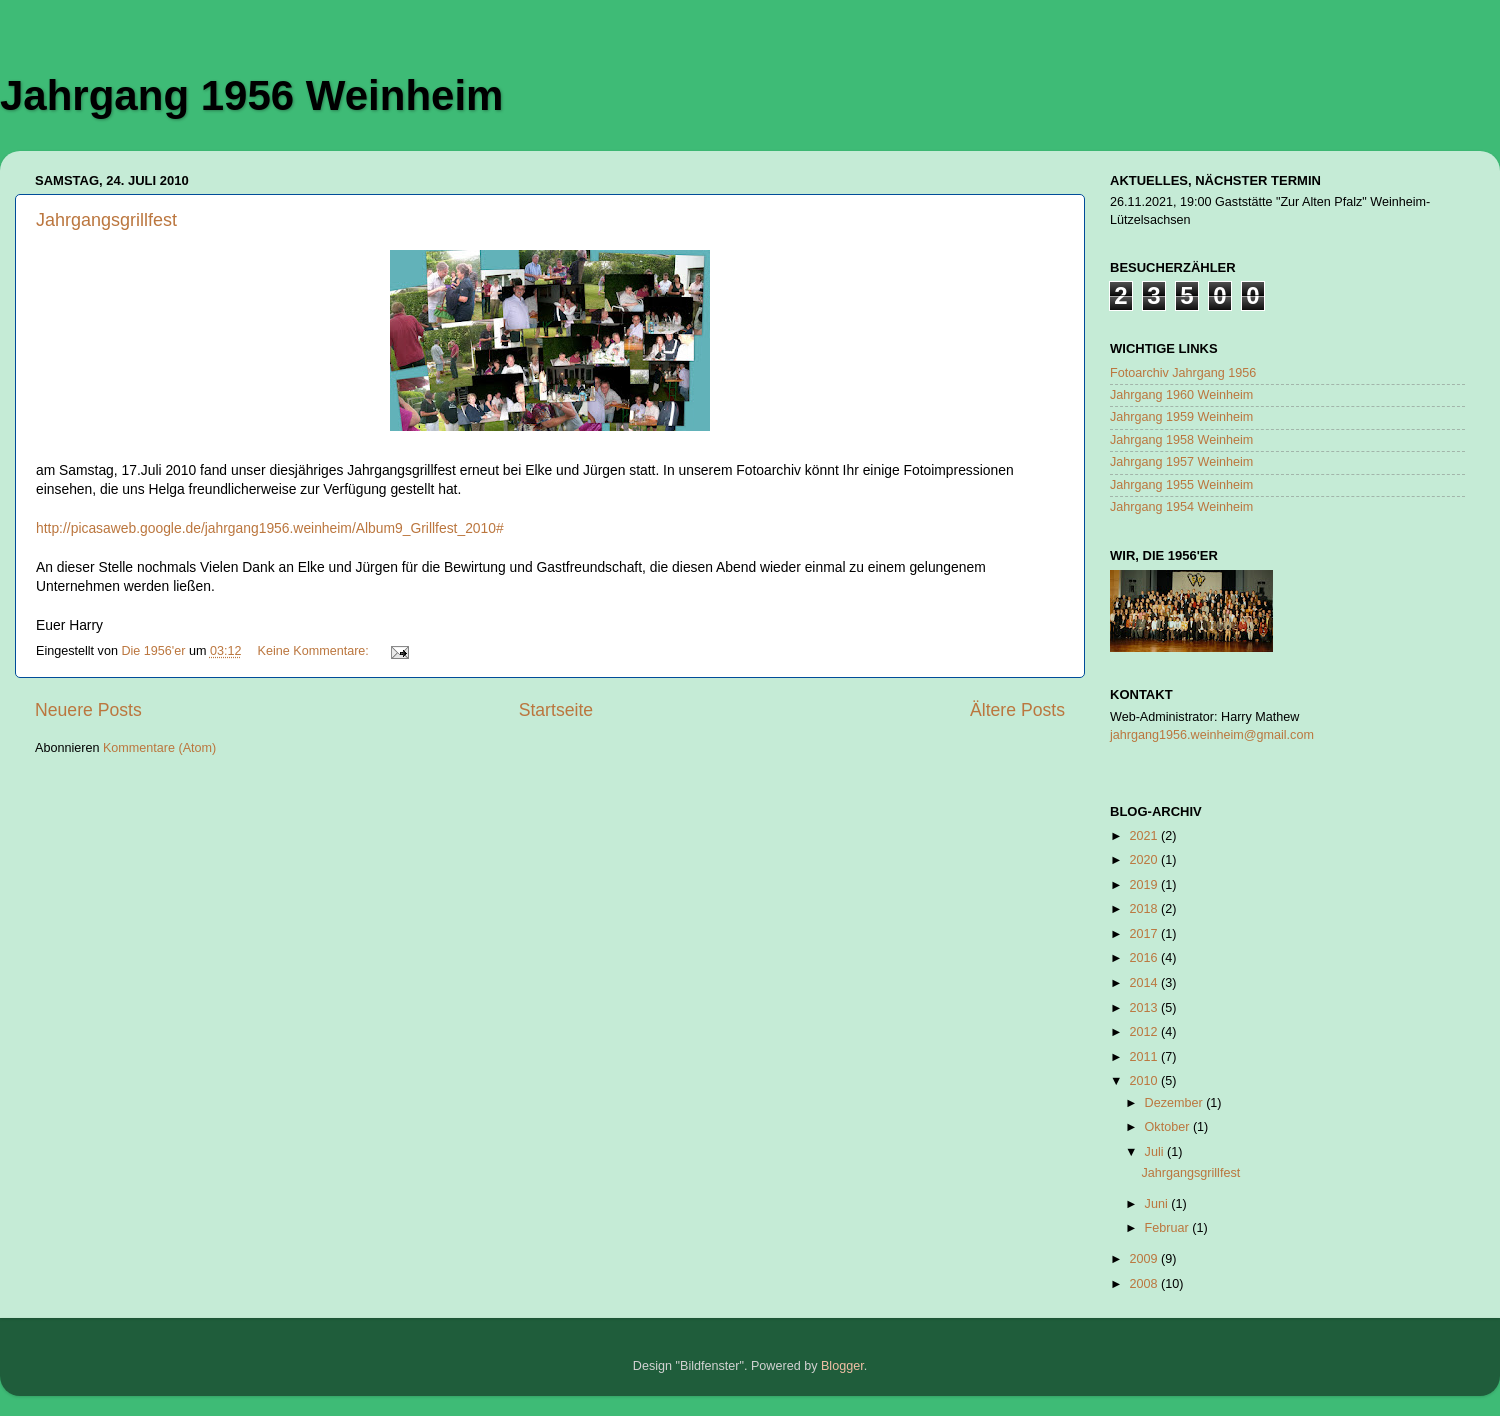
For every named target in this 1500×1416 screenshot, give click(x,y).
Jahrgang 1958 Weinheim (1181, 440)
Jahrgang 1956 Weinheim (251, 95)
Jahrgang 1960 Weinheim (1181, 395)
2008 (1145, 1284)
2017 (1145, 934)
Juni (1158, 1204)
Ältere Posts (1017, 710)
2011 (1145, 1057)
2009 (1145, 1259)
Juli (1156, 1152)
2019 (1145, 885)
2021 (1145, 836)
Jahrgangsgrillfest (106, 220)
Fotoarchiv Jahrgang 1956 (1183, 373)
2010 (1145, 1081)
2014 (1145, 983)
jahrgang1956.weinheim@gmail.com (1212, 735)
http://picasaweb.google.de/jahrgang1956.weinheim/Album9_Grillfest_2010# (270, 528)
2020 (1145, 860)
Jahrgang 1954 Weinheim (1181, 507)
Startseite (556, 710)
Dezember (1176, 1103)
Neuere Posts (88, 710)
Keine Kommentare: (315, 651)
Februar (1169, 1228)
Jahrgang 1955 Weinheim (1181, 485)
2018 (1145, 909)
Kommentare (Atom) (159, 748)
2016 (1145, 958)
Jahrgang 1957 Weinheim (1181, 462)
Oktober (1169, 1127)
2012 (1145, 1032)
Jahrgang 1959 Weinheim (1181, 417)
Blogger (842, 1366)
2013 (1145, 1008)
